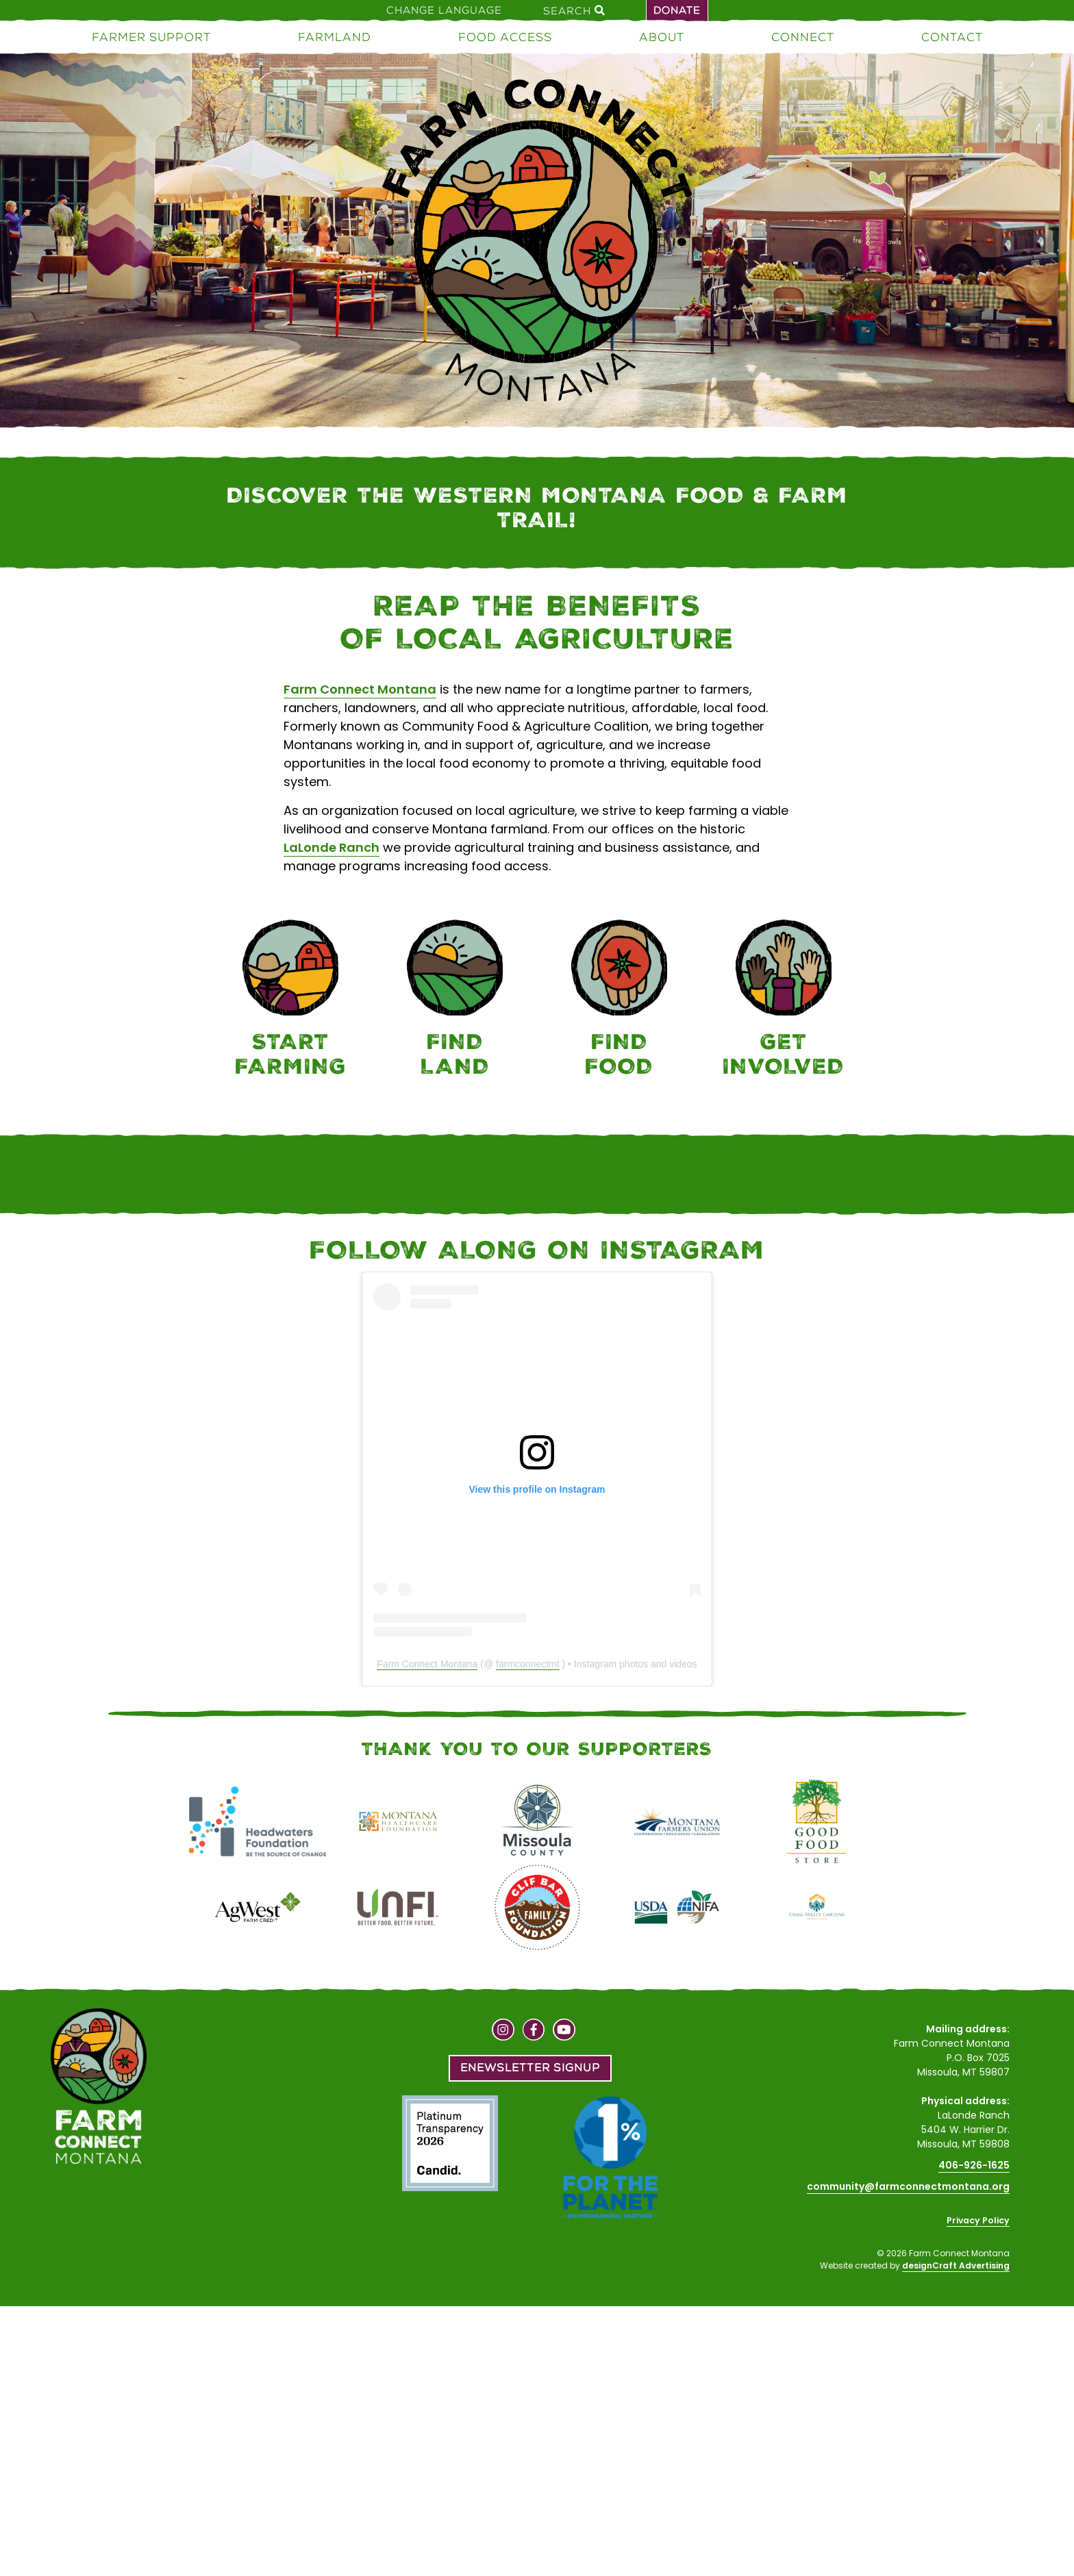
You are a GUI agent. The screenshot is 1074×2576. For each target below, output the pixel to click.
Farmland (334, 37)
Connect (802, 37)
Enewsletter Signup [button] (530, 2067)
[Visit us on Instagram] (503, 2031)
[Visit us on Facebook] (534, 2031)
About (661, 37)
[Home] (537, 243)
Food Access (505, 37)
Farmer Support (151, 37)
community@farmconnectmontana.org (908, 2186)
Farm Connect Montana (360, 689)
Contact (952, 37)
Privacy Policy (978, 2220)
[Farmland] (455, 1001)
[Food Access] (619, 1001)
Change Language (444, 10)
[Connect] (783, 1001)
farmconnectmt (528, 1663)
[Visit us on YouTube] (564, 2031)
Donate (677, 10)
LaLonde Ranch (331, 847)
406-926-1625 (974, 2165)
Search (574, 10)
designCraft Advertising (956, 2265)
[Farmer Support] (290, 1001)
